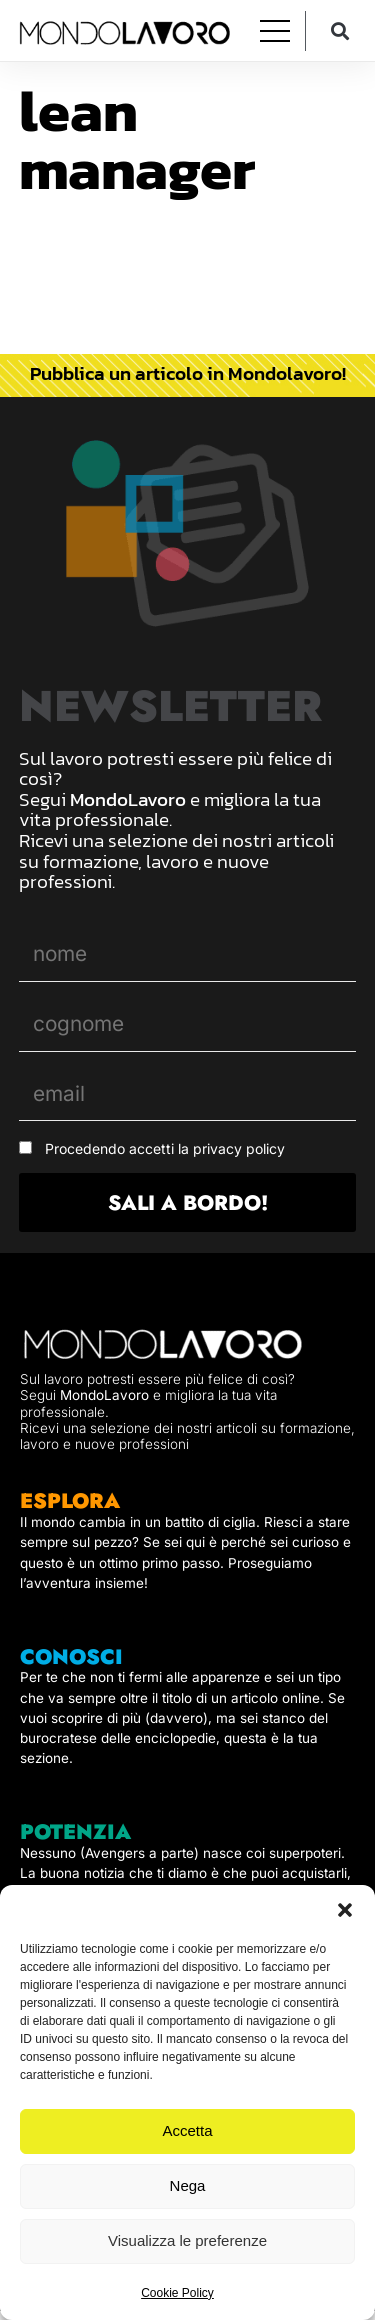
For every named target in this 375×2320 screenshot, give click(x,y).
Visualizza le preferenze (187, 2240)
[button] (345, 1910)
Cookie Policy (177, 2293)
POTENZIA (75, 1832)
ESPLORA (70, 1501)
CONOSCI (71, 1657)
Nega (188, 2185)
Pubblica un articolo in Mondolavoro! (188, 373)
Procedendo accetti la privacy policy (165, 1148)
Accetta (187, 2130)
